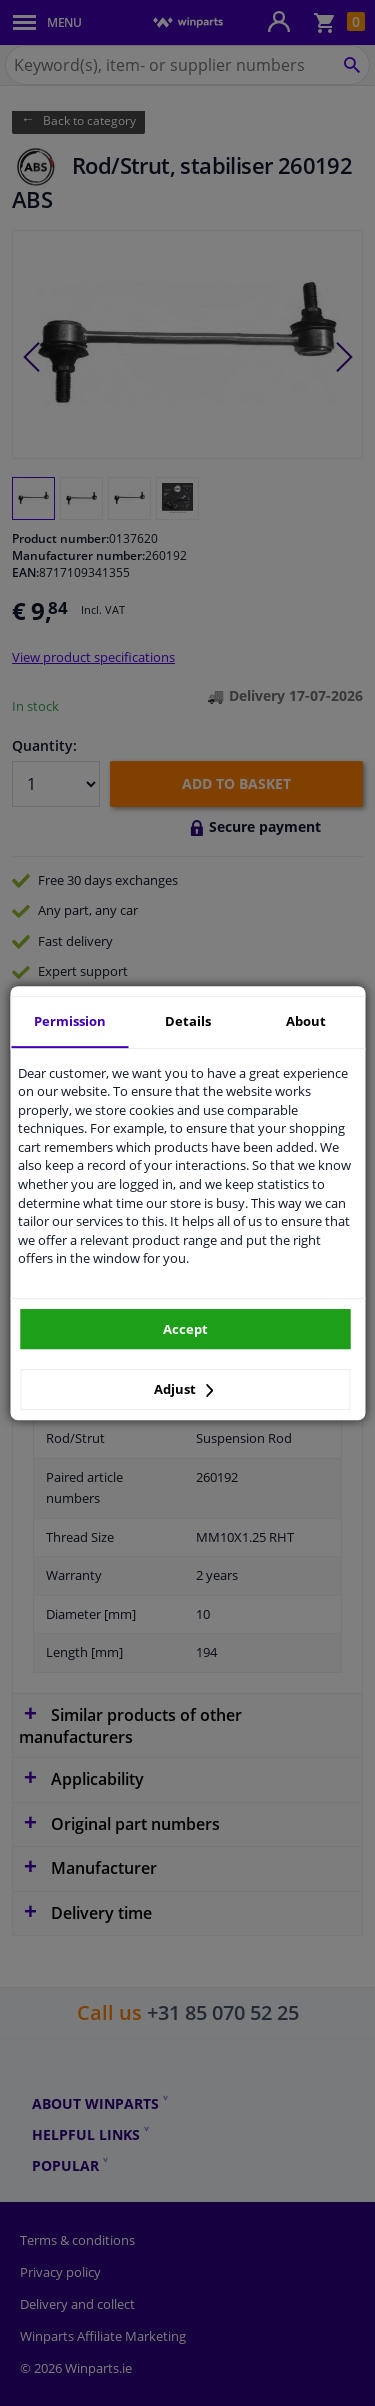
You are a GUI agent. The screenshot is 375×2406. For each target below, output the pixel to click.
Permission (70, 1021)
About (306, 1021)
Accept (185, 1329)
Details (188, 1021)
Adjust (184, 1389)
